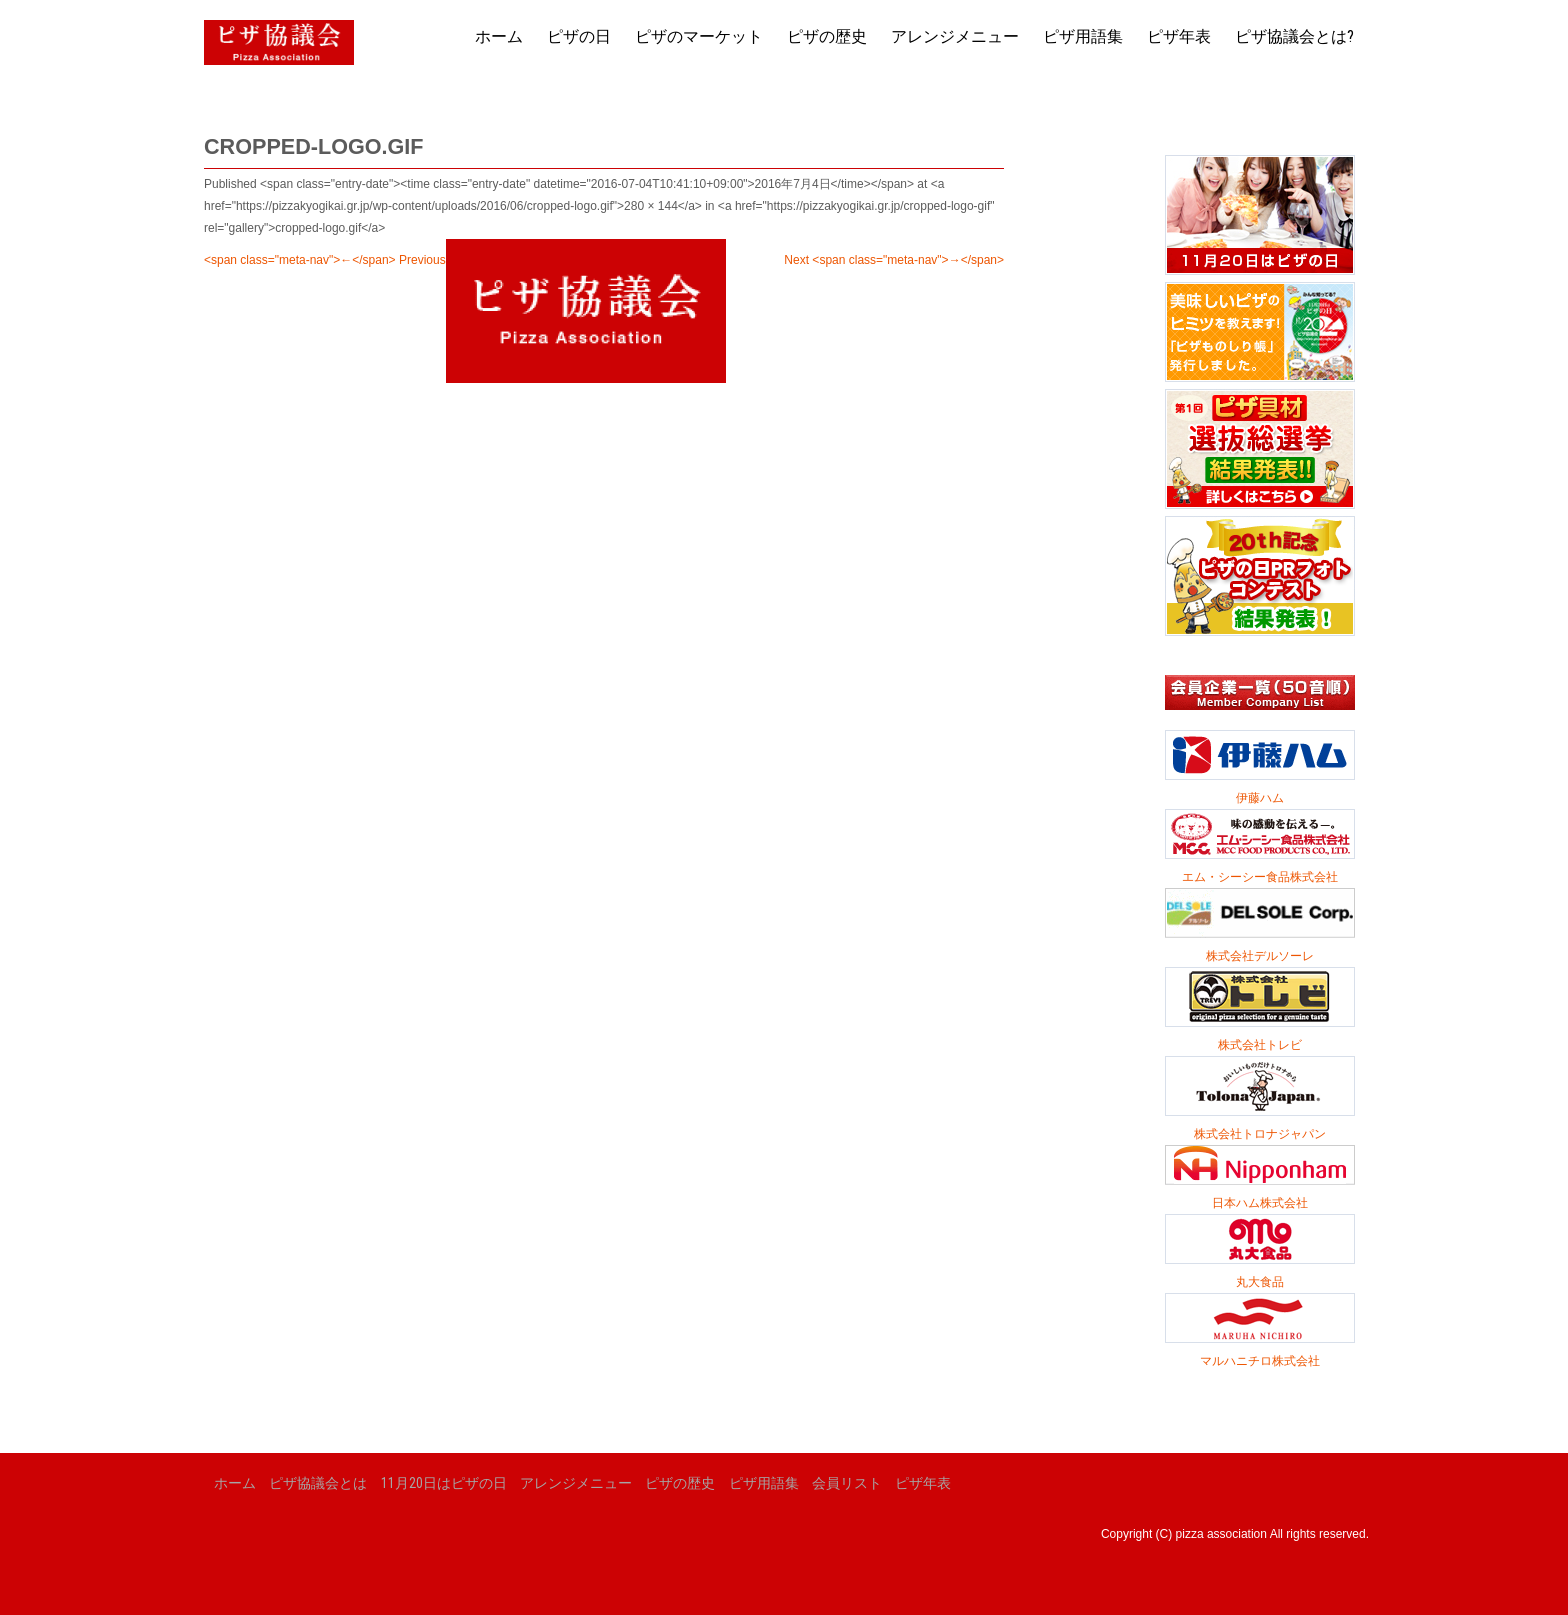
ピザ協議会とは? (1294, 36)
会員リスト (847, 1483)
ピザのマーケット (699, 36)
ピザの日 (579, 36)
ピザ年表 (1179, 36)
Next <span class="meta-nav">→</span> (894, 260)
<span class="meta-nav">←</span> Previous (325, 260)
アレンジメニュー (955, 36)
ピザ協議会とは (318, 1483)
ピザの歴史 (827, 36)
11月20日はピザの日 (444, 1483)
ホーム (499, 36)
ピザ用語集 (1083, 36)
